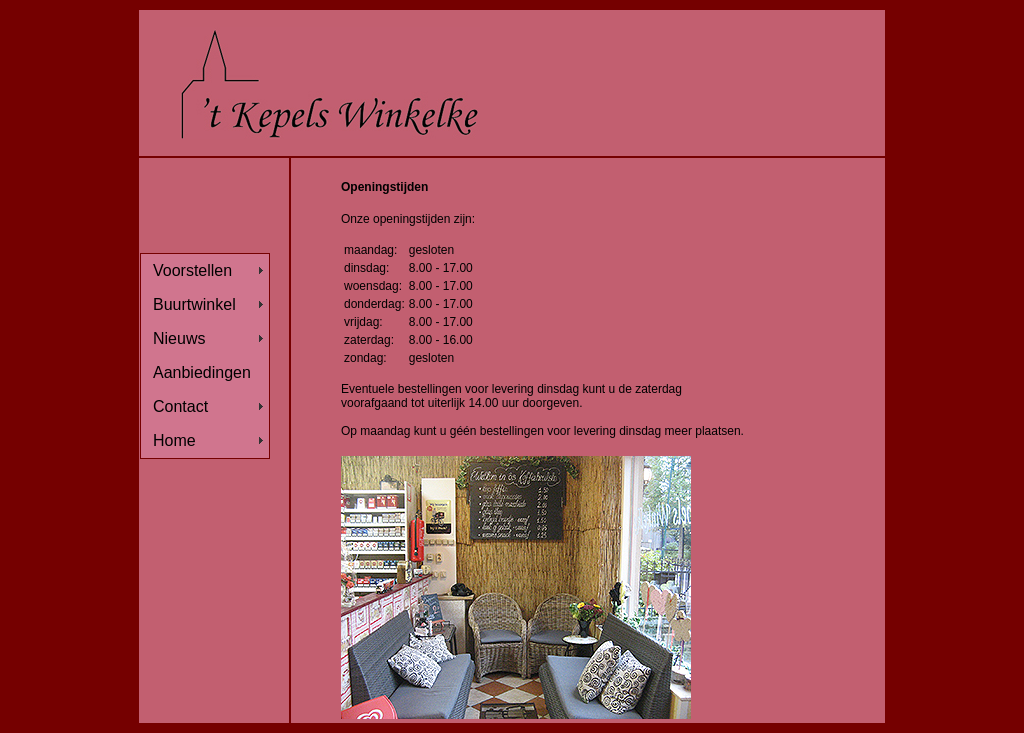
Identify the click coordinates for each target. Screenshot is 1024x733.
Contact (180, 406)
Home (174, 440)
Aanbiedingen (202, 372)
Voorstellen (192, 270)
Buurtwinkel (194, 304)
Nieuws (179, 338)
